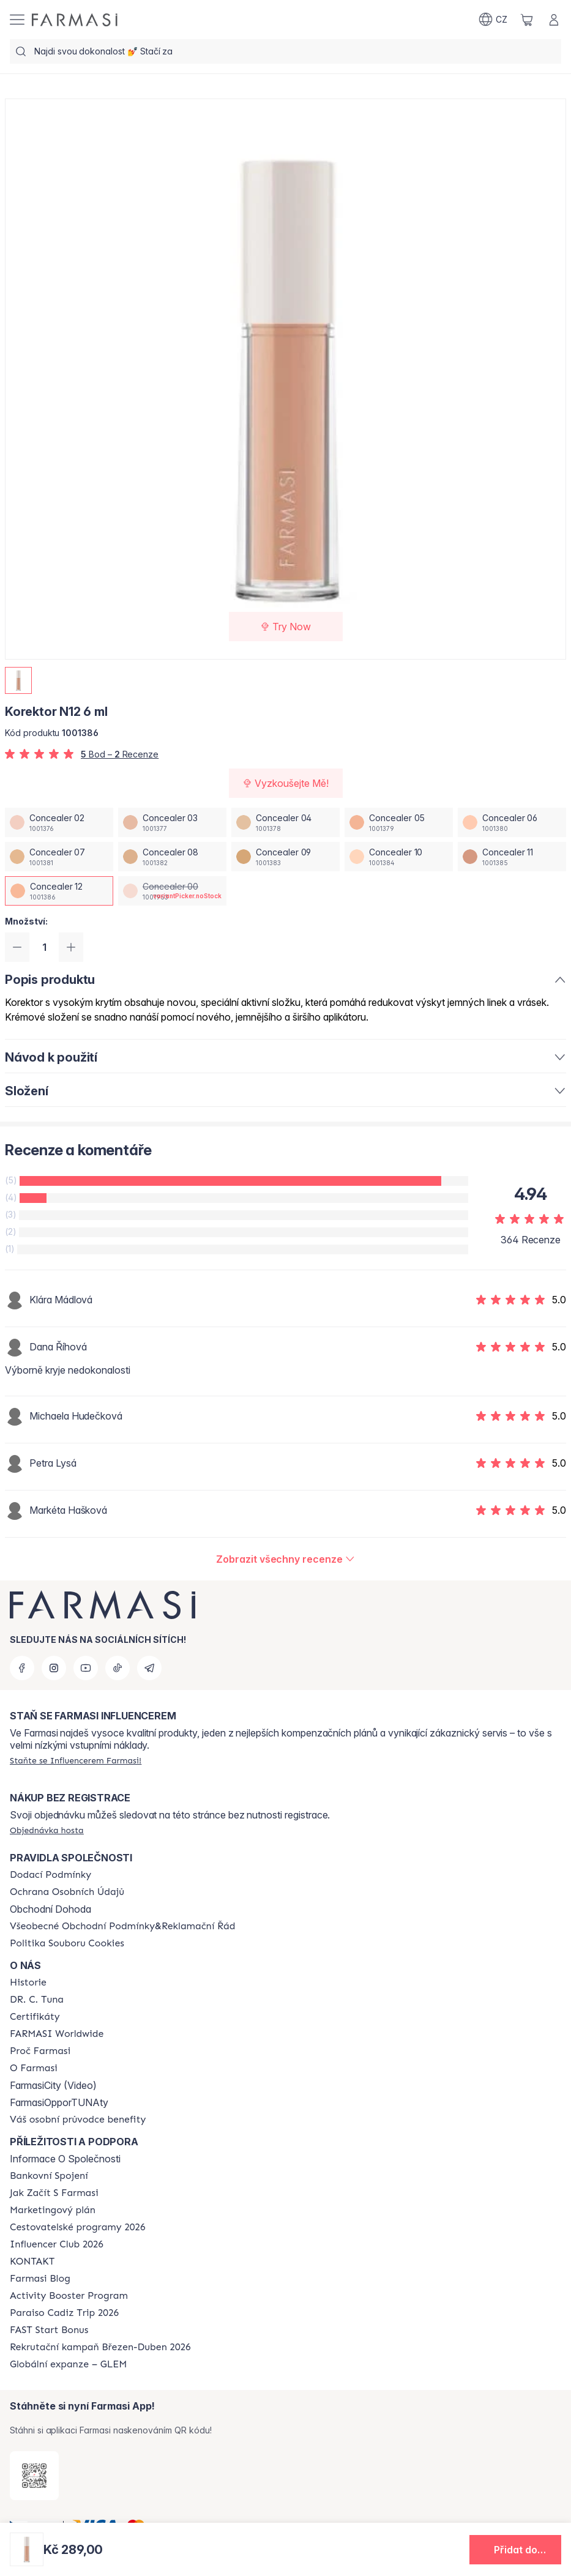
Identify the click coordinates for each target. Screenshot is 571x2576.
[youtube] (85, 1668)
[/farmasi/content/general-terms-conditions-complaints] (122, 1926)
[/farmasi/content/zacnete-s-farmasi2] (54, 2193)
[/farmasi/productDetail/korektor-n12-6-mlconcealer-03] (172, 822)
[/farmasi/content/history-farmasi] (28, 1982)
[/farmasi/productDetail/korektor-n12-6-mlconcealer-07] (59, 856)
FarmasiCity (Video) (53, 2085)
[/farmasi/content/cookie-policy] (67, 1943)
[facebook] (22, 1668)
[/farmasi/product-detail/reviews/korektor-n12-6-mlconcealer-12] (285, 1559)
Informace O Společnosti (65, 2159)
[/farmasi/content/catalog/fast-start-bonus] (49, 2330)
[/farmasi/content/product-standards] (35, 2017)
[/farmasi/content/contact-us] (32, 2261)
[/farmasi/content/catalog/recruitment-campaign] (100, 2347)
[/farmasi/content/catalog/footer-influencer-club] (56, 2244)
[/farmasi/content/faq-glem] (68, 2364)
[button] (515, 2549)
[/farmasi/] (75, 20)
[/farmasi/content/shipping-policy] (50, 1875)
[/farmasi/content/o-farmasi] (34, 2068)
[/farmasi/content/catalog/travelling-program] (77, 2227)
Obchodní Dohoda (50, 1909)
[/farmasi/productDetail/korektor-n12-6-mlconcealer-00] (172, 891)
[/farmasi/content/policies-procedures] (67, 1892)
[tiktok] (117, 1668)
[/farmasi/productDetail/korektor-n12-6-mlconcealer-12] (59, 891)
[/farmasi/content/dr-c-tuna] (37, 1999)
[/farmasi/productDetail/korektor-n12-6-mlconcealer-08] (172, 856)
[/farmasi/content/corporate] (56, 2034)
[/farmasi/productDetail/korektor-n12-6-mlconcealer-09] (285, 856)
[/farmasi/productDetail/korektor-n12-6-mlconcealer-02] (59, 822)
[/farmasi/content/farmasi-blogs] (40, 2279)
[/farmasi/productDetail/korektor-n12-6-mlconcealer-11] (512, 856)
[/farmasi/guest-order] (47, 1830)
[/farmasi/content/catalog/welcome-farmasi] (78, 2119)
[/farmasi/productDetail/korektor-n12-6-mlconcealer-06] (512, 822)
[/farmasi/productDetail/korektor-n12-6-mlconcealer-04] (285, 822)
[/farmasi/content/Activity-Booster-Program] (69, 2296)
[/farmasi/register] (75, 1760)
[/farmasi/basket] (527, 19)
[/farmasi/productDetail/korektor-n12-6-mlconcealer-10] (399, 856)
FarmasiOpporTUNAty (59, 2102)
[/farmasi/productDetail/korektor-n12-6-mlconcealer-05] (399, 822)
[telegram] (149, 1668)
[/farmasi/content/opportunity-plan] (52, 2210)
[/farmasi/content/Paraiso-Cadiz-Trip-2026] (64, 2313)
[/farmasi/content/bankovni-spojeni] (49, 2176)
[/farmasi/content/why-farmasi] (40, 2051)
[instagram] (54, 1668)
